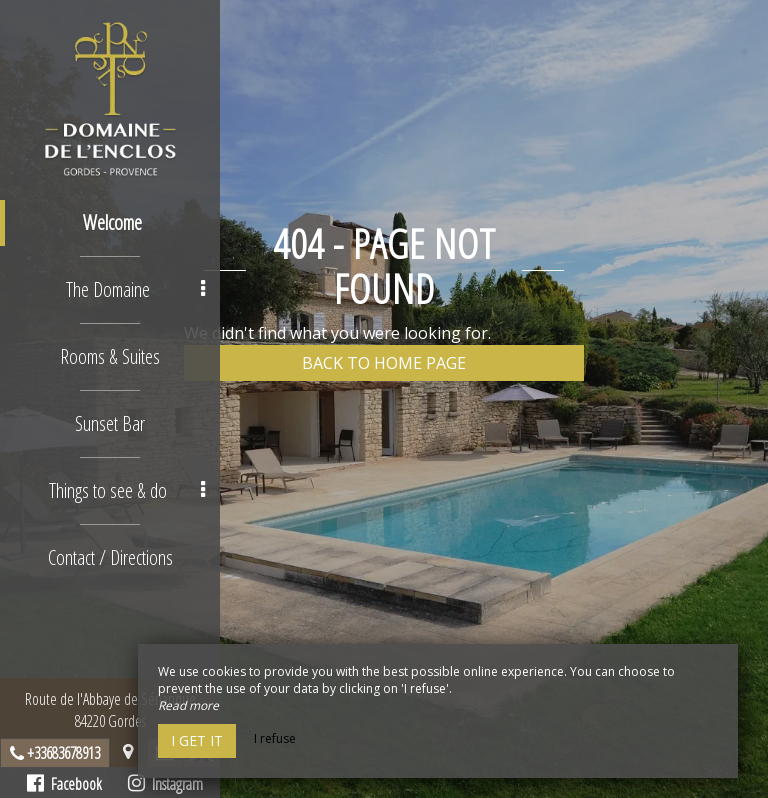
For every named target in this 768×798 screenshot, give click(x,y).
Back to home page (384, 363)
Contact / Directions (110, 557)
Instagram (165, 784)
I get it (197, 740)
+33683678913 (63, 753)
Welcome (112, 222)
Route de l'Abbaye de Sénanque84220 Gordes (110, 710)
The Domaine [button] (135, 289)
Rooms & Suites (110, 356)
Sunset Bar (110, 423)
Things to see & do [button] (127, 490)
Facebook (64, 784)
